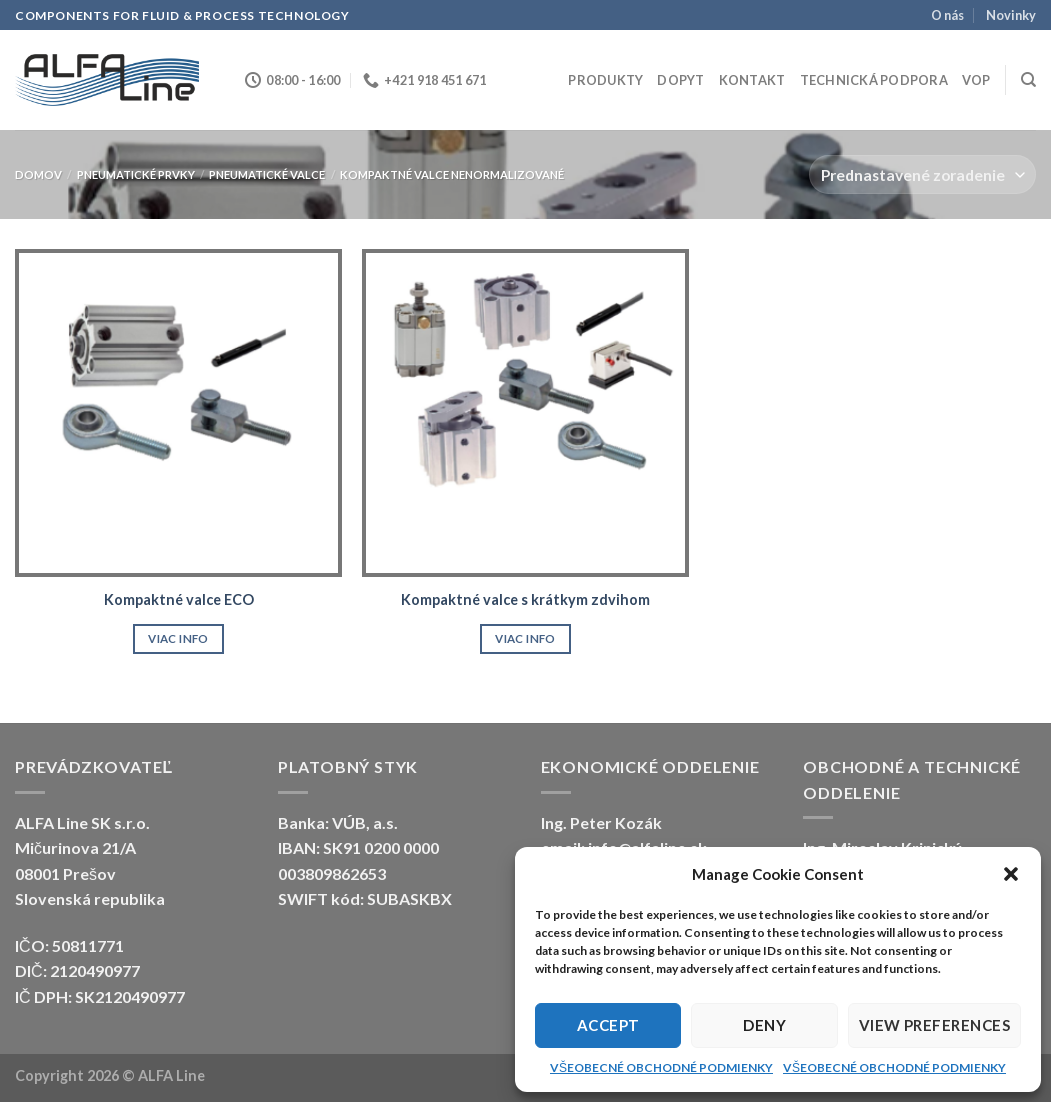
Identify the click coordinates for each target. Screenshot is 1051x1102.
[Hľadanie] (1028, 80)
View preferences (934, 1025)
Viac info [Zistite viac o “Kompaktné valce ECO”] (178, 638)
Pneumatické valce (267, 174)
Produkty (605, 80)
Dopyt (680, 80)
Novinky (1011, 15)
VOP (976, 80)
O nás (947, 15)
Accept (608, 1025)
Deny (764, 1025)
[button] (1011, 874)
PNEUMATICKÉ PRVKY (136, 174)
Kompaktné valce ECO (179, 599)
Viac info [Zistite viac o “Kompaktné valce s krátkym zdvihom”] (525, 638)
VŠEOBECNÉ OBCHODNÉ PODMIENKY (661, 1067)
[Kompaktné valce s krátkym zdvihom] (525, 412)
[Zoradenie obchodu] (922, 174)
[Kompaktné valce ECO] (178, 412)
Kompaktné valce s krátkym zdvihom (525, 599)
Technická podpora (874, 80)
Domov (38, 174)
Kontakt (752, 80)
